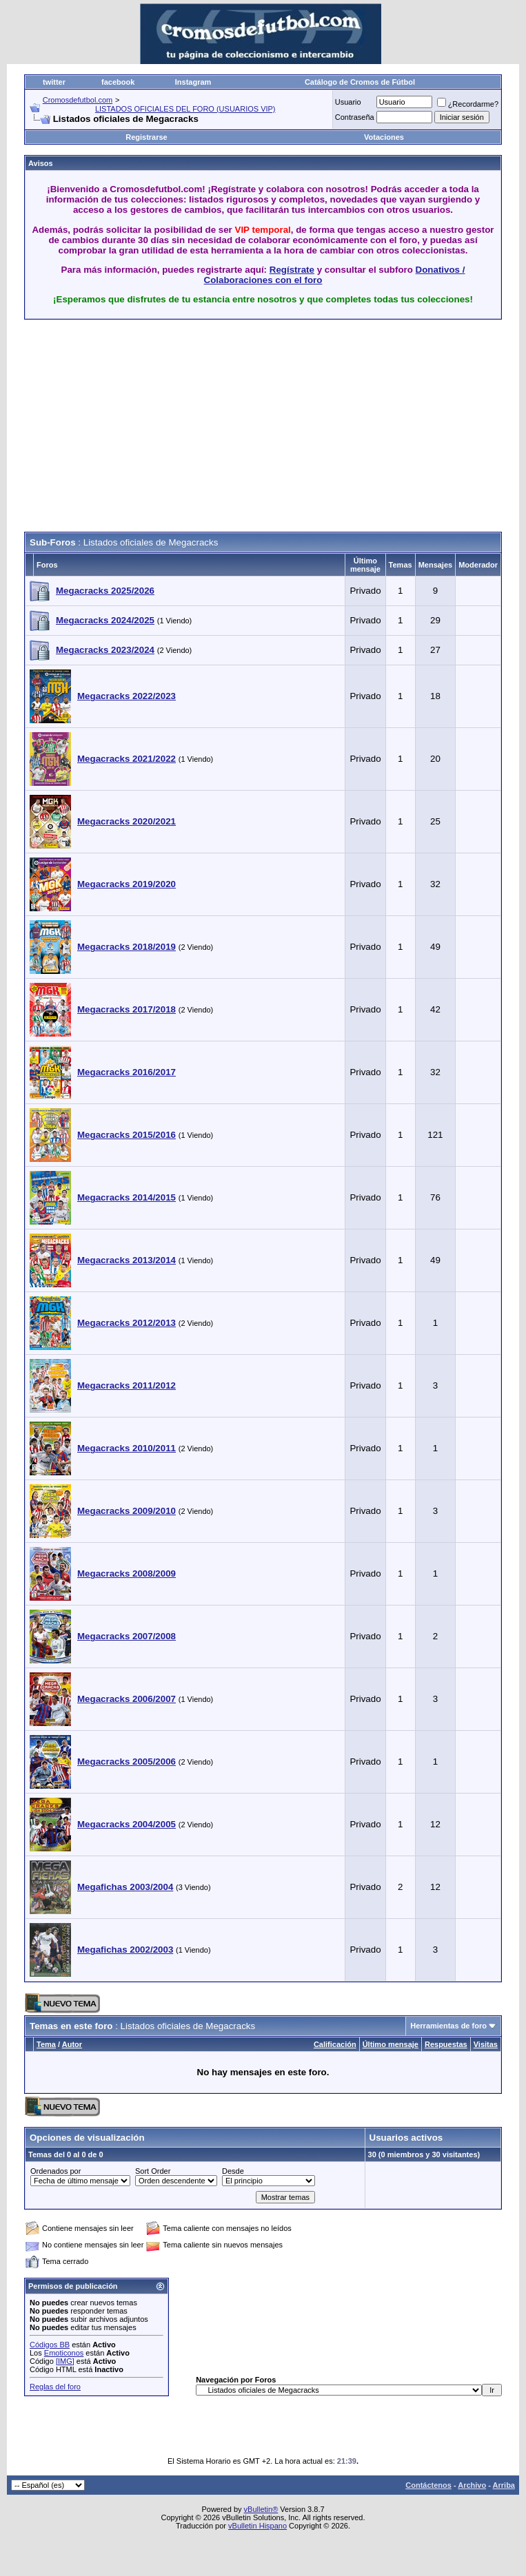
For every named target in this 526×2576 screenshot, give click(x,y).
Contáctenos (428, 2485)
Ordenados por (55, 2171)
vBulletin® (261, 2509)
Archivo (472, 2485)
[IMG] (65, 2361)
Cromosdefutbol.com (78, 100)
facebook (117, 82)
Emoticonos (63, 2353)
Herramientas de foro (448, 2026)
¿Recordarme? (467, 104)
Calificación (335, 2044)
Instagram (193, 82)
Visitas (486, 2044)
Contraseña (354, 117)
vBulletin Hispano (257, 2526)
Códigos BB (50, 2344)
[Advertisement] (185, 426)
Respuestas (446, 2044)
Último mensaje (390, 2044)
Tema (46, 2044)
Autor (72, 2044)
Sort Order (152, 2171)
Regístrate (292, 269)
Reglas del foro (55, 2386)
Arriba (504, 2485)
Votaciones (384, 137)
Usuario (348, 102)
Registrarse (146, 137)
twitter (54, 82)
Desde (233, 2171)
